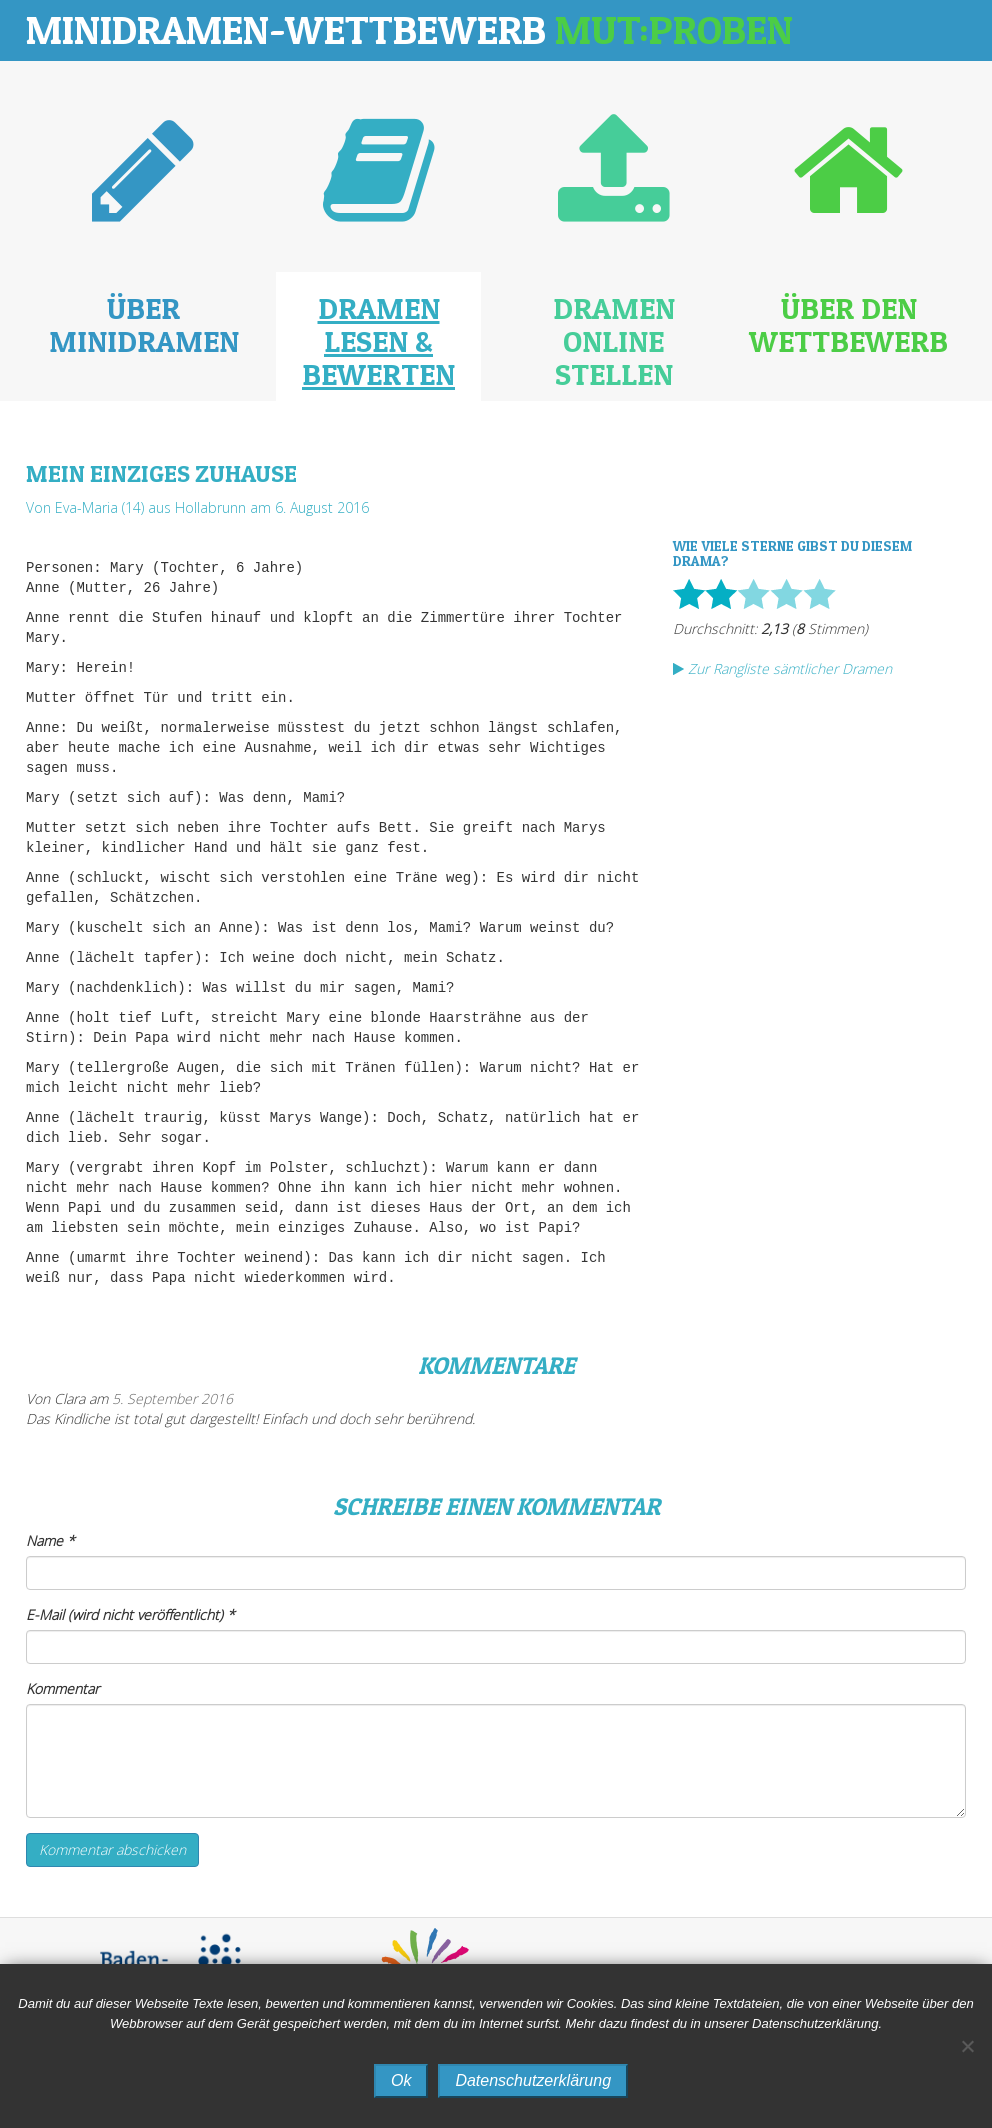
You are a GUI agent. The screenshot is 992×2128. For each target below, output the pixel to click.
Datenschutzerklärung (533, 2080)
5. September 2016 (172, 1398)
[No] (967, 2046)
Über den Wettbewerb (848, 324)
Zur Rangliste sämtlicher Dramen (782, 668)
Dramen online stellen (614, 341)
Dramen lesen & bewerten (378, 341)
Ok (401, 2080)
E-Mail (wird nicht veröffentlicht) (130, 1614)
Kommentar (62, 1688)
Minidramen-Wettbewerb (409, 29)
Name (50, 1540)
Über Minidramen (144, 324)
